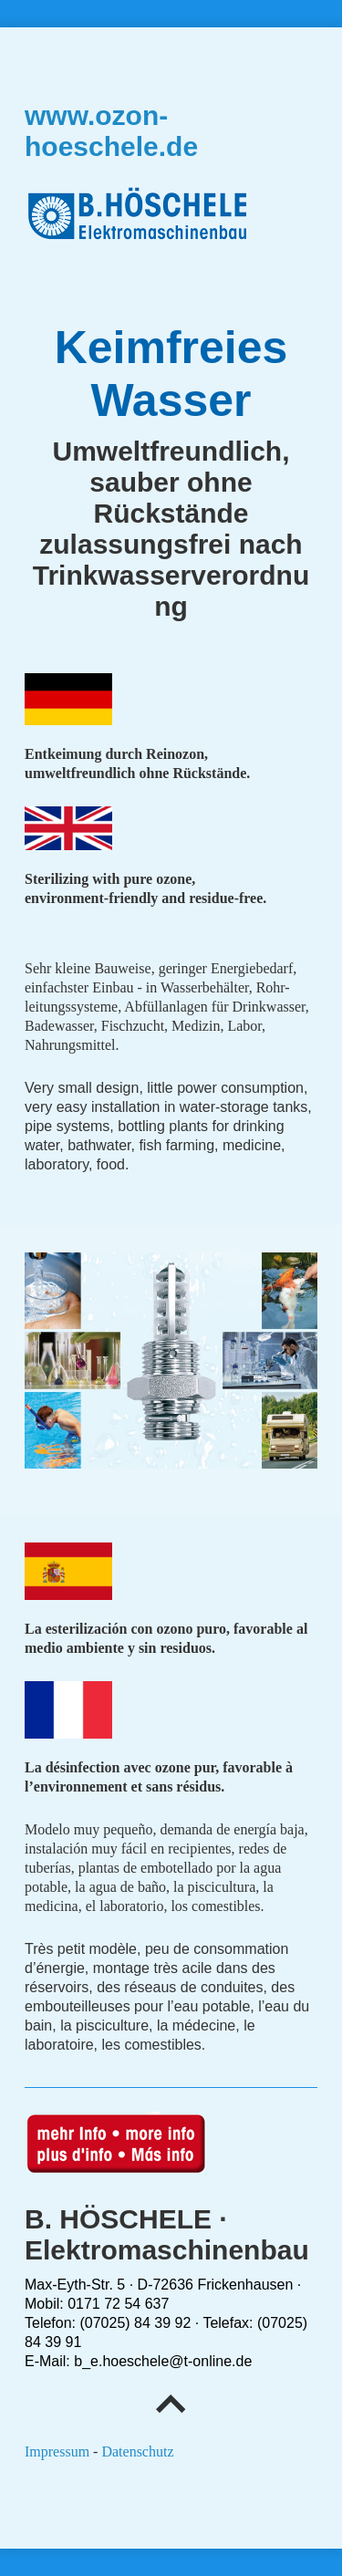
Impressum (57, 2451)
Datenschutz (137, 2451)
